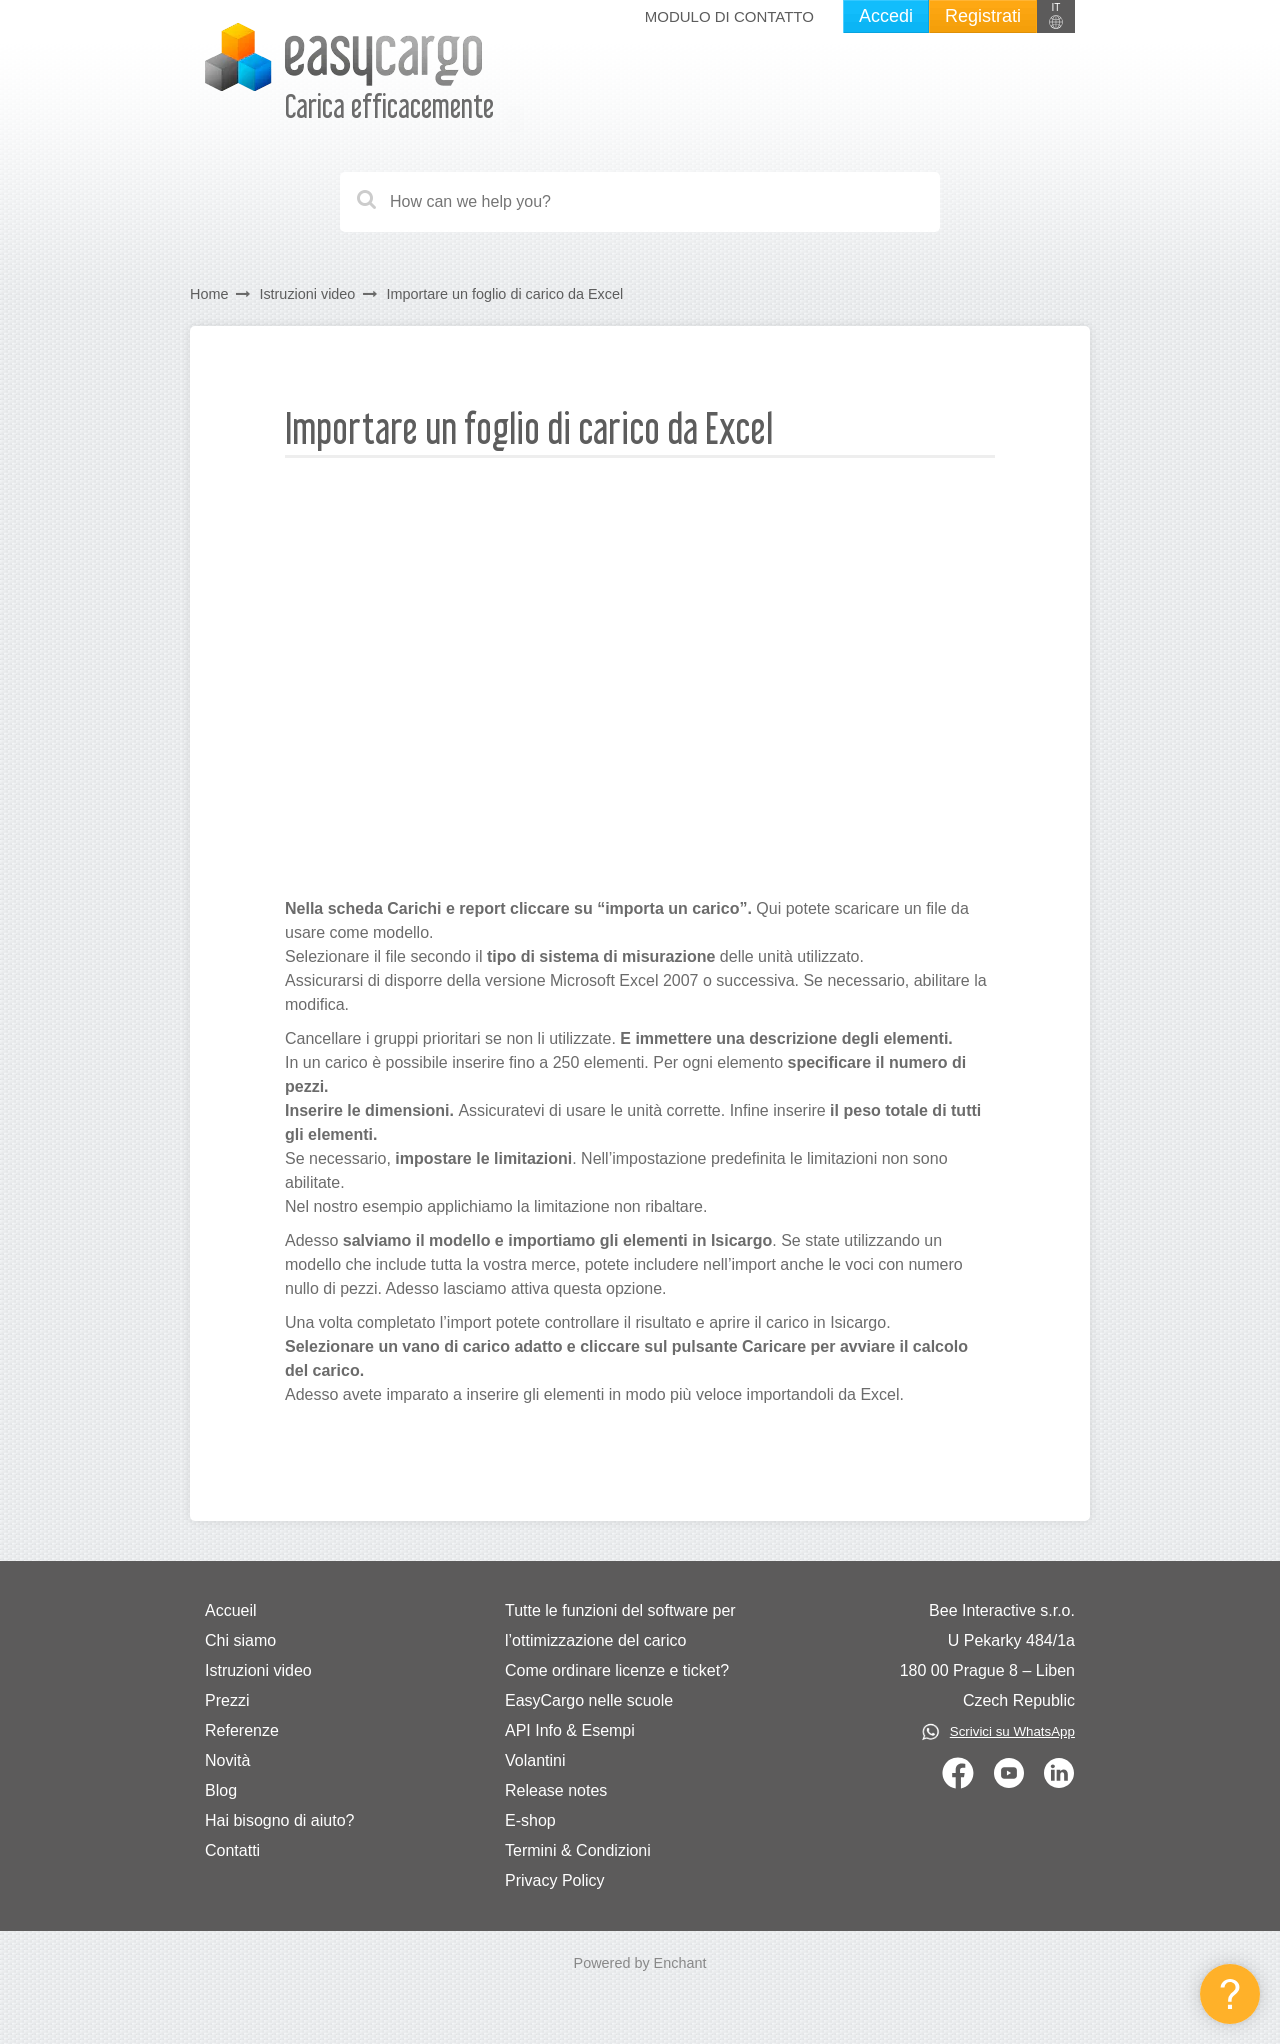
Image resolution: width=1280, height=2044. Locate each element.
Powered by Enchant (640, 1963)
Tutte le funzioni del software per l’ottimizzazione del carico (620, 1625)
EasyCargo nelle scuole (589, 1700)
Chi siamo (240, 1640)
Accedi (886, 16)
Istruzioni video (307, 294)
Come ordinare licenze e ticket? (617, 1670)
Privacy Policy (555, 1880)
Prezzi (227, 1700)
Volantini (535, 1760)
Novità (227, 1760)
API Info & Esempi (570, 1730)
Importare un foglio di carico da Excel (504, 294)
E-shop (530, 1820)
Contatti (232, 1850)
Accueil (231, 1610)
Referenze (242, 1730)
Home (209, 294)
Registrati (983, 16)
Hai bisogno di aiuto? (279, 1820)
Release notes (556, 1790)
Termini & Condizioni (578, 1850)
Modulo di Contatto (729, 16)
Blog (221, 1790)
